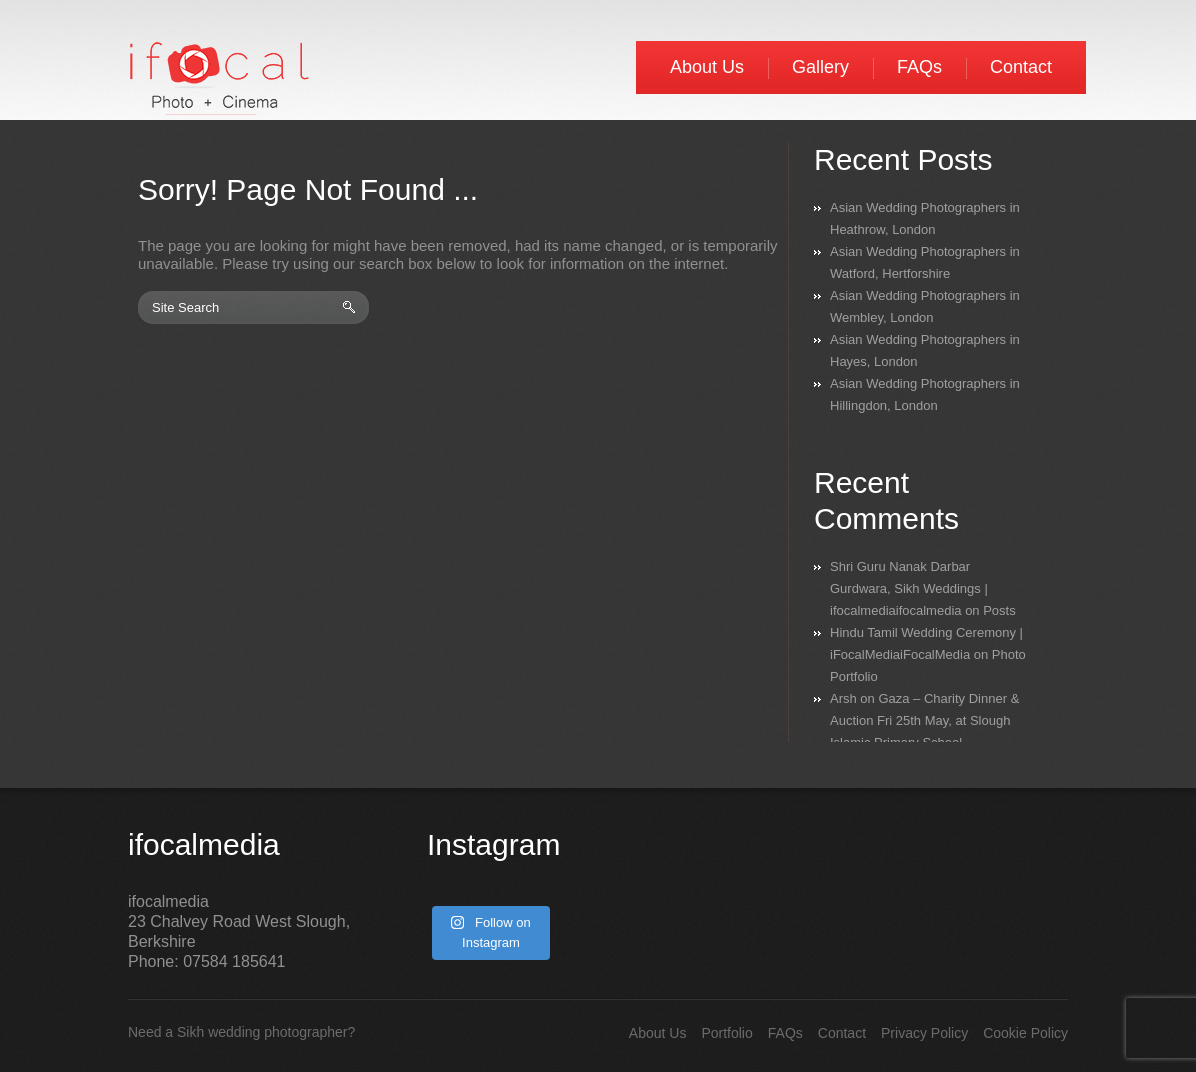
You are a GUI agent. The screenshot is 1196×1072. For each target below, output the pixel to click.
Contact (1021, 67)
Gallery (820, 67)
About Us (707, 67)
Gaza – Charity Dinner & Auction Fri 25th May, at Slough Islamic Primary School (924, 720)
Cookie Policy (1025, 1033)
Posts (999, 610)
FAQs (919, 67)
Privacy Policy (924, 1033)
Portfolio (726, 1033)
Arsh (843, 698)
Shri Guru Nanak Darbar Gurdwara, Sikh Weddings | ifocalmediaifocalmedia (909, 588)
